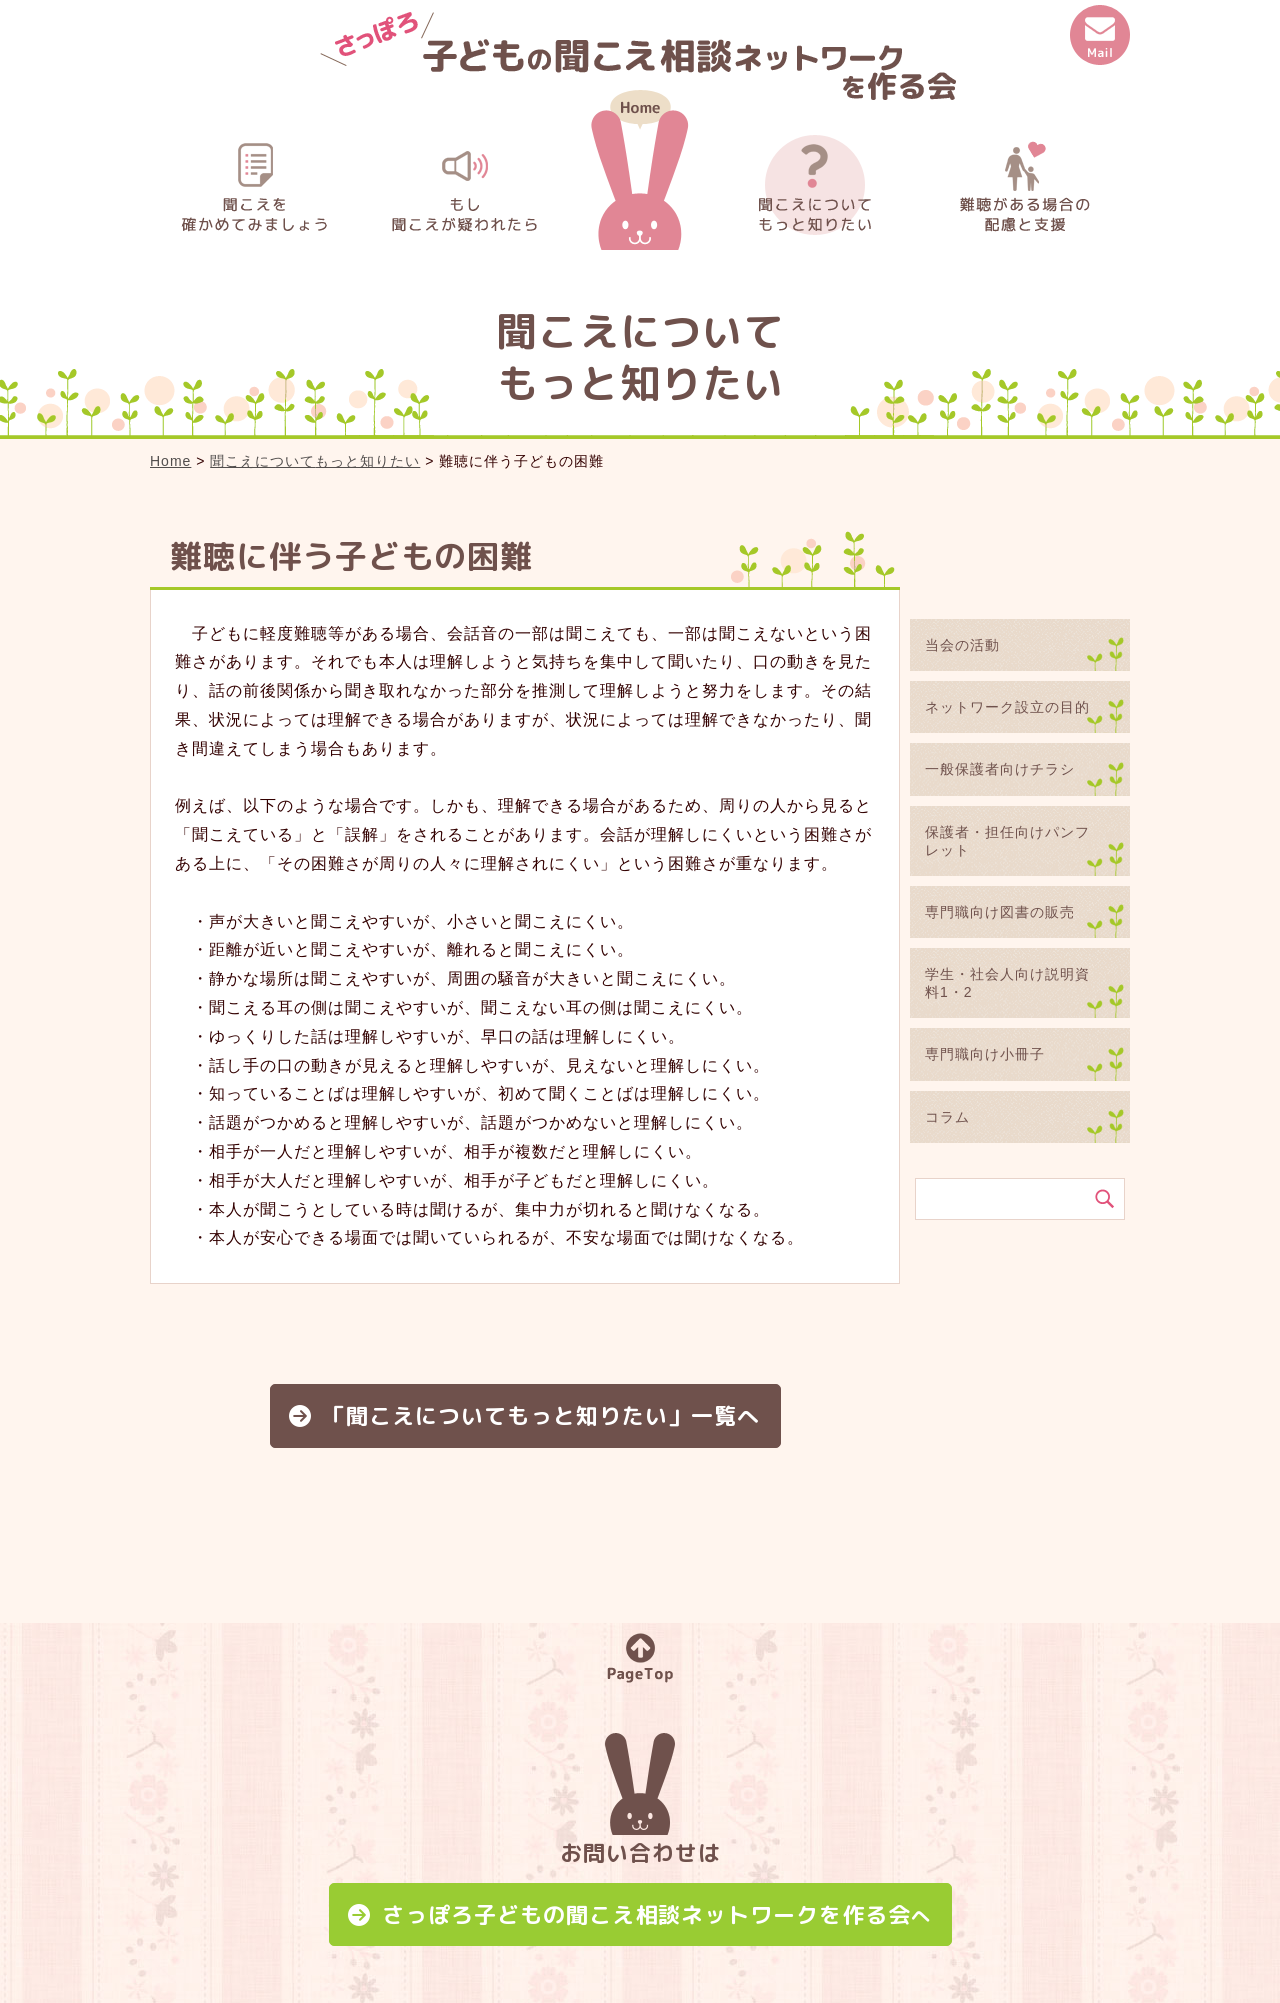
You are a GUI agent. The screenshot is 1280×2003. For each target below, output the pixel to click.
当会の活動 (962, 645)
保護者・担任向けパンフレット (1007, 841)
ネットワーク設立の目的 (1007, 707)
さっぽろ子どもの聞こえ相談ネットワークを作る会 (656, 1914)
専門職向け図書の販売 (1000, 912)
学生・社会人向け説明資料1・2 (1007, 983)
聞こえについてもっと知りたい (315, 461)
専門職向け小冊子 (985, 1054)
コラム (947, 1117)
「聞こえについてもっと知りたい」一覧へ (541, 1415)
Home (170, 461)
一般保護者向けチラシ (1000, 769)
